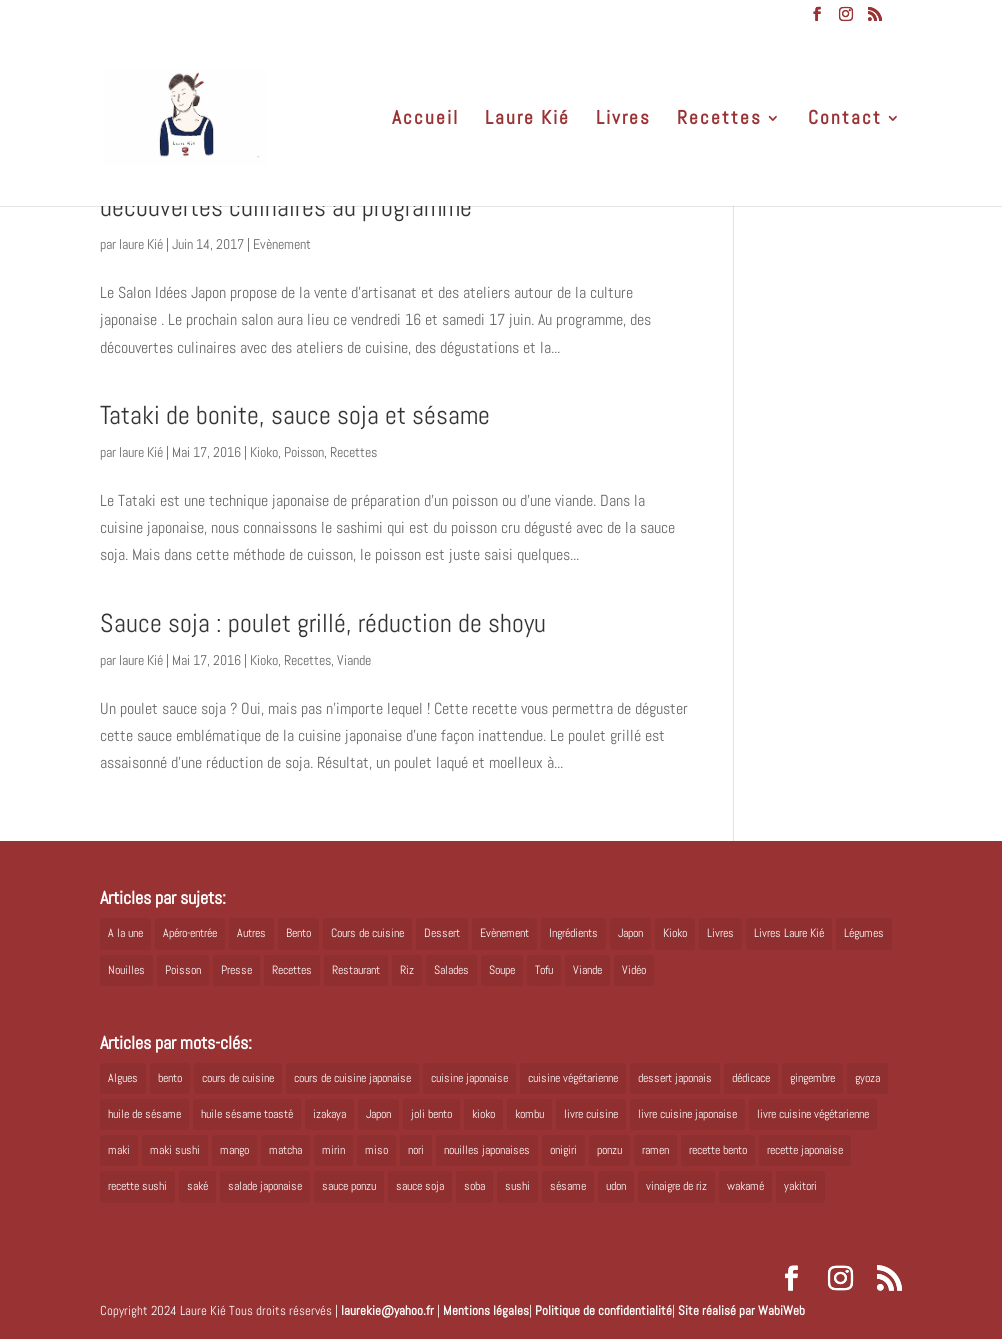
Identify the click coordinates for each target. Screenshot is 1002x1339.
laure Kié (141, 244)
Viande (354, 660)
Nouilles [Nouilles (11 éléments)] (126, 970)
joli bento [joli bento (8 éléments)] (431, 1114)
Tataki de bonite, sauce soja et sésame (295, 415)
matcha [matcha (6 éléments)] (285, 1150)
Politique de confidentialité (603, 1310)
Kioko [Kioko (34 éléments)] (675, 933)
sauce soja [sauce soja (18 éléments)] (420, 1186)
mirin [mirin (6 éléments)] (333, 1150)
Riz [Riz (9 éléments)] (407, 970)
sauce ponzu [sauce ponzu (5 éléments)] (349, 1186)
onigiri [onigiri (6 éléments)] (563, 1150)
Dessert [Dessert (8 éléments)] (442, 933)
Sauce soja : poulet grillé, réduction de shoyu (323, 623)
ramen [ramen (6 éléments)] (655, 1150)
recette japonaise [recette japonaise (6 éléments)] (805, 1150)
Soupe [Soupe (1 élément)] (502, 970)
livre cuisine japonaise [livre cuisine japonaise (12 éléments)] (687, 1114)
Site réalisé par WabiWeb (741, 1310)
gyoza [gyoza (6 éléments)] (867, 1078)
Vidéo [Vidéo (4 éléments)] (634, 970)
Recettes (719, 120)
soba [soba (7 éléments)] (474, 1186)
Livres (623, 120)
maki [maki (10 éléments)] (119, 1150)
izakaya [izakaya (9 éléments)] (329, 1114)
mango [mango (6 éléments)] (234, 1150)
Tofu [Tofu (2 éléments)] (544, 970)
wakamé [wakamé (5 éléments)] (745, 1186)
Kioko (264, 452)
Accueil (425, 120)
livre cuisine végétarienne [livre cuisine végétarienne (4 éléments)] (813, 1114)
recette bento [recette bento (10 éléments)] (718, 1150)
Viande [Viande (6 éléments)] (587, 970)
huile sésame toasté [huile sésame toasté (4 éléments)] (247, 1114)
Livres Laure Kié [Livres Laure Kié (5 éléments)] (789, 933)
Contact (845, 120)
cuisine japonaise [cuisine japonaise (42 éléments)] (469, 1078)
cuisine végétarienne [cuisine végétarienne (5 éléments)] (573, 1078)
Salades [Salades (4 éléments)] (451, 970)
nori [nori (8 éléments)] (416, 1150)
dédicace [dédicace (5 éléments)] (751, 1078)
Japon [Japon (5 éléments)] (630, 933)
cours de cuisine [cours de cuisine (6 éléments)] (238, 1078)
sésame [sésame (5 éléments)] (568, 1186)
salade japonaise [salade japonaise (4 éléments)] (265, 1186)
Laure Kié (527, 120)
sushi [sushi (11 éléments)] (517, 1186)
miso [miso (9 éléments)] (376, 1150)
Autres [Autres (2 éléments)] (251, 933)
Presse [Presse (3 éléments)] (236, 970)
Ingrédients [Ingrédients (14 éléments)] (573, 933)
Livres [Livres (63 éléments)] (720, 933)
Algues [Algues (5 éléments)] (123, 1078)
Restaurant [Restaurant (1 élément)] (356, 970)
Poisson (304, 452)
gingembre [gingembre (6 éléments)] (812, 1078)
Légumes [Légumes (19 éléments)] (864, 933)
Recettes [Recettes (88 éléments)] (292, 970)
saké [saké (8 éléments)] (197, 1186)
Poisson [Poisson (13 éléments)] (183, 970)
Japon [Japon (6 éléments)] (378, 1114)
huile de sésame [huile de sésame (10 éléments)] (144, 1114)
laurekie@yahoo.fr (387, 1310)
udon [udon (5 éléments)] (616, 1186)
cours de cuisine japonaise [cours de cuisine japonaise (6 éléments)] (352, 1078)
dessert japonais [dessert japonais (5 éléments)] (675, 1078)
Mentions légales (486, 1310)
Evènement (282, 244)
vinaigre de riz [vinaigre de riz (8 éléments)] (676, 1186)
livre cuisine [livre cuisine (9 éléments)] (591, 1114)
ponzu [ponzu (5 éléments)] (609, 1150)
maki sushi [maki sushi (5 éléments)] (175, 1150)
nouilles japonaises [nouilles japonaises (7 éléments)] (487, 1150)
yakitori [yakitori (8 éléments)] (800, 1186)
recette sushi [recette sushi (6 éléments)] (137, 1186)
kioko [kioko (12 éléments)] (483, 1114)
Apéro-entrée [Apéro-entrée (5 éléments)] (190, 933)
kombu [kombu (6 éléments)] (529, 1114)
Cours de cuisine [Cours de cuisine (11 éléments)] (367, 933)
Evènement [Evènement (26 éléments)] (504, 933)
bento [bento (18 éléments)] (170, 1078)
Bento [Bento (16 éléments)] (298, 933)
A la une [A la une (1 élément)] (125, 933)
